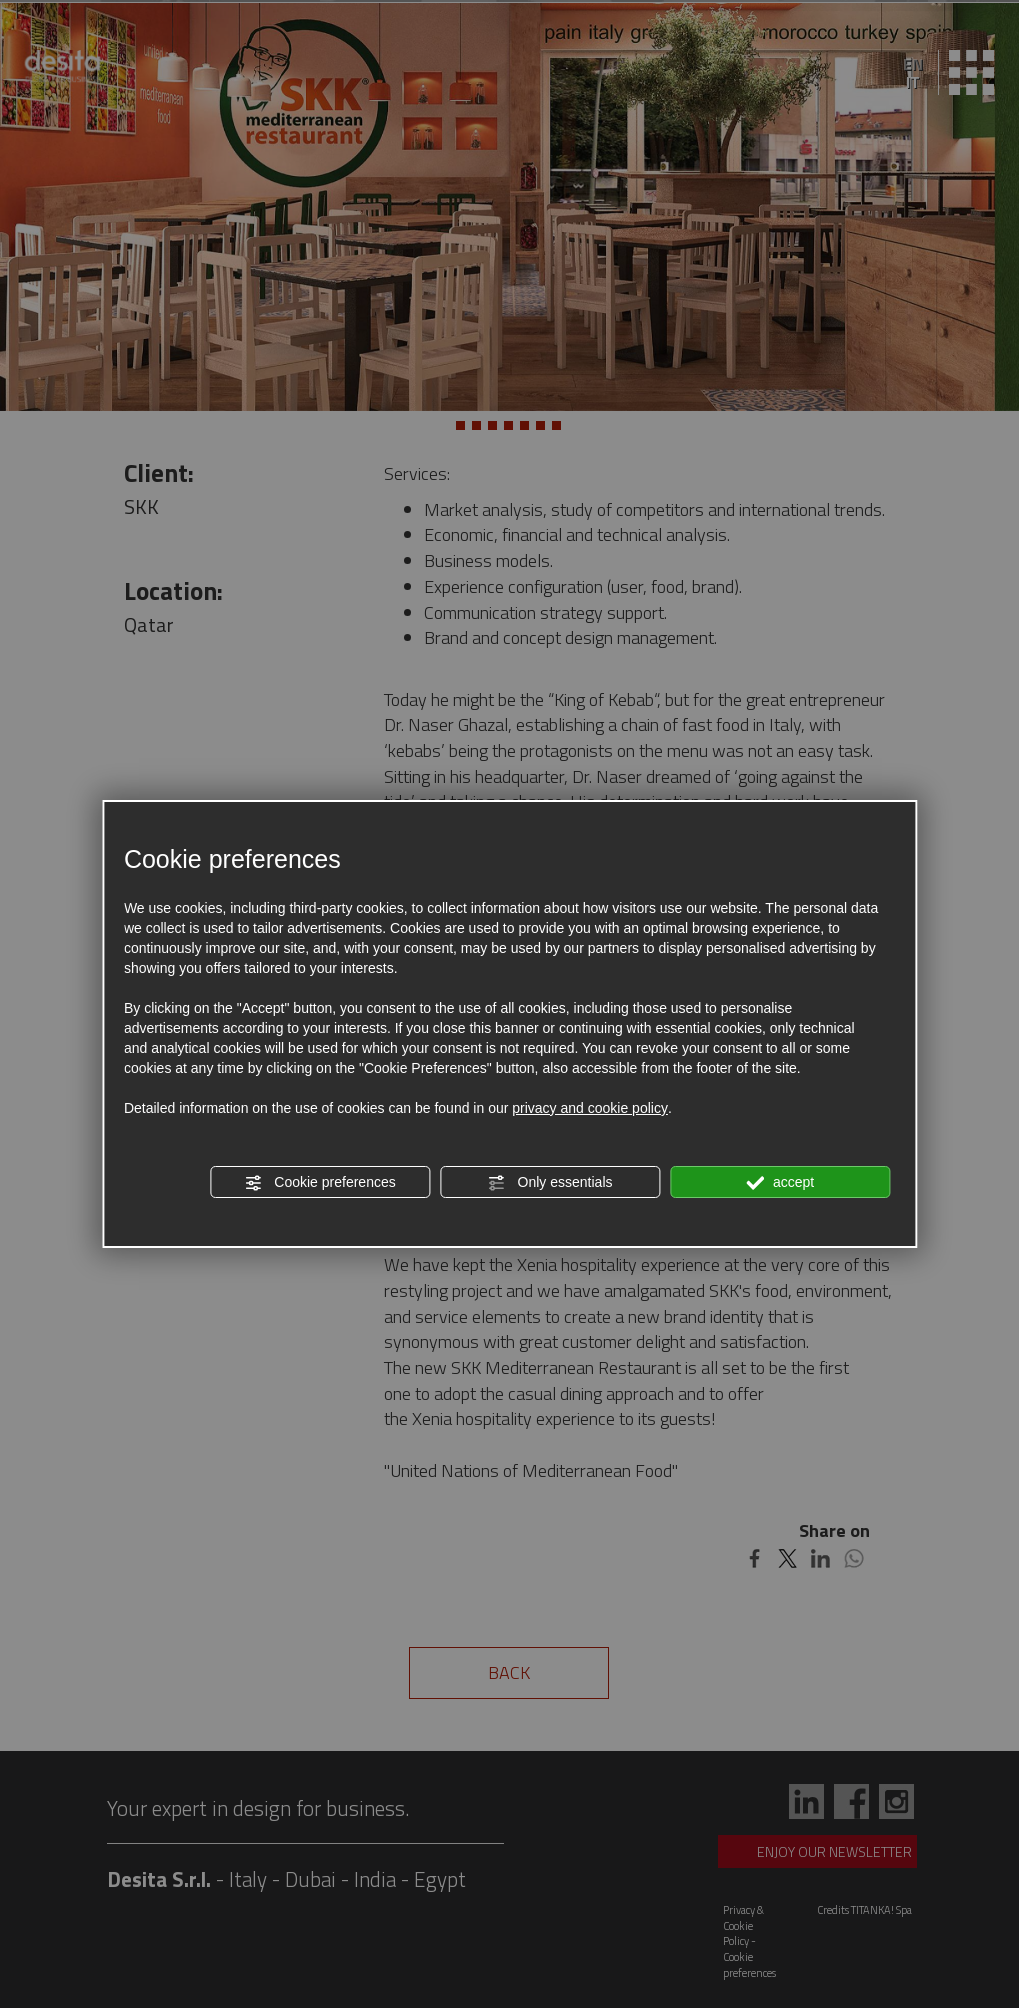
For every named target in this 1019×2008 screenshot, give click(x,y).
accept (780, 1183)
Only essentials (550, 1183)
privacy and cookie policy (590, 1108)
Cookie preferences (319, 1183)
